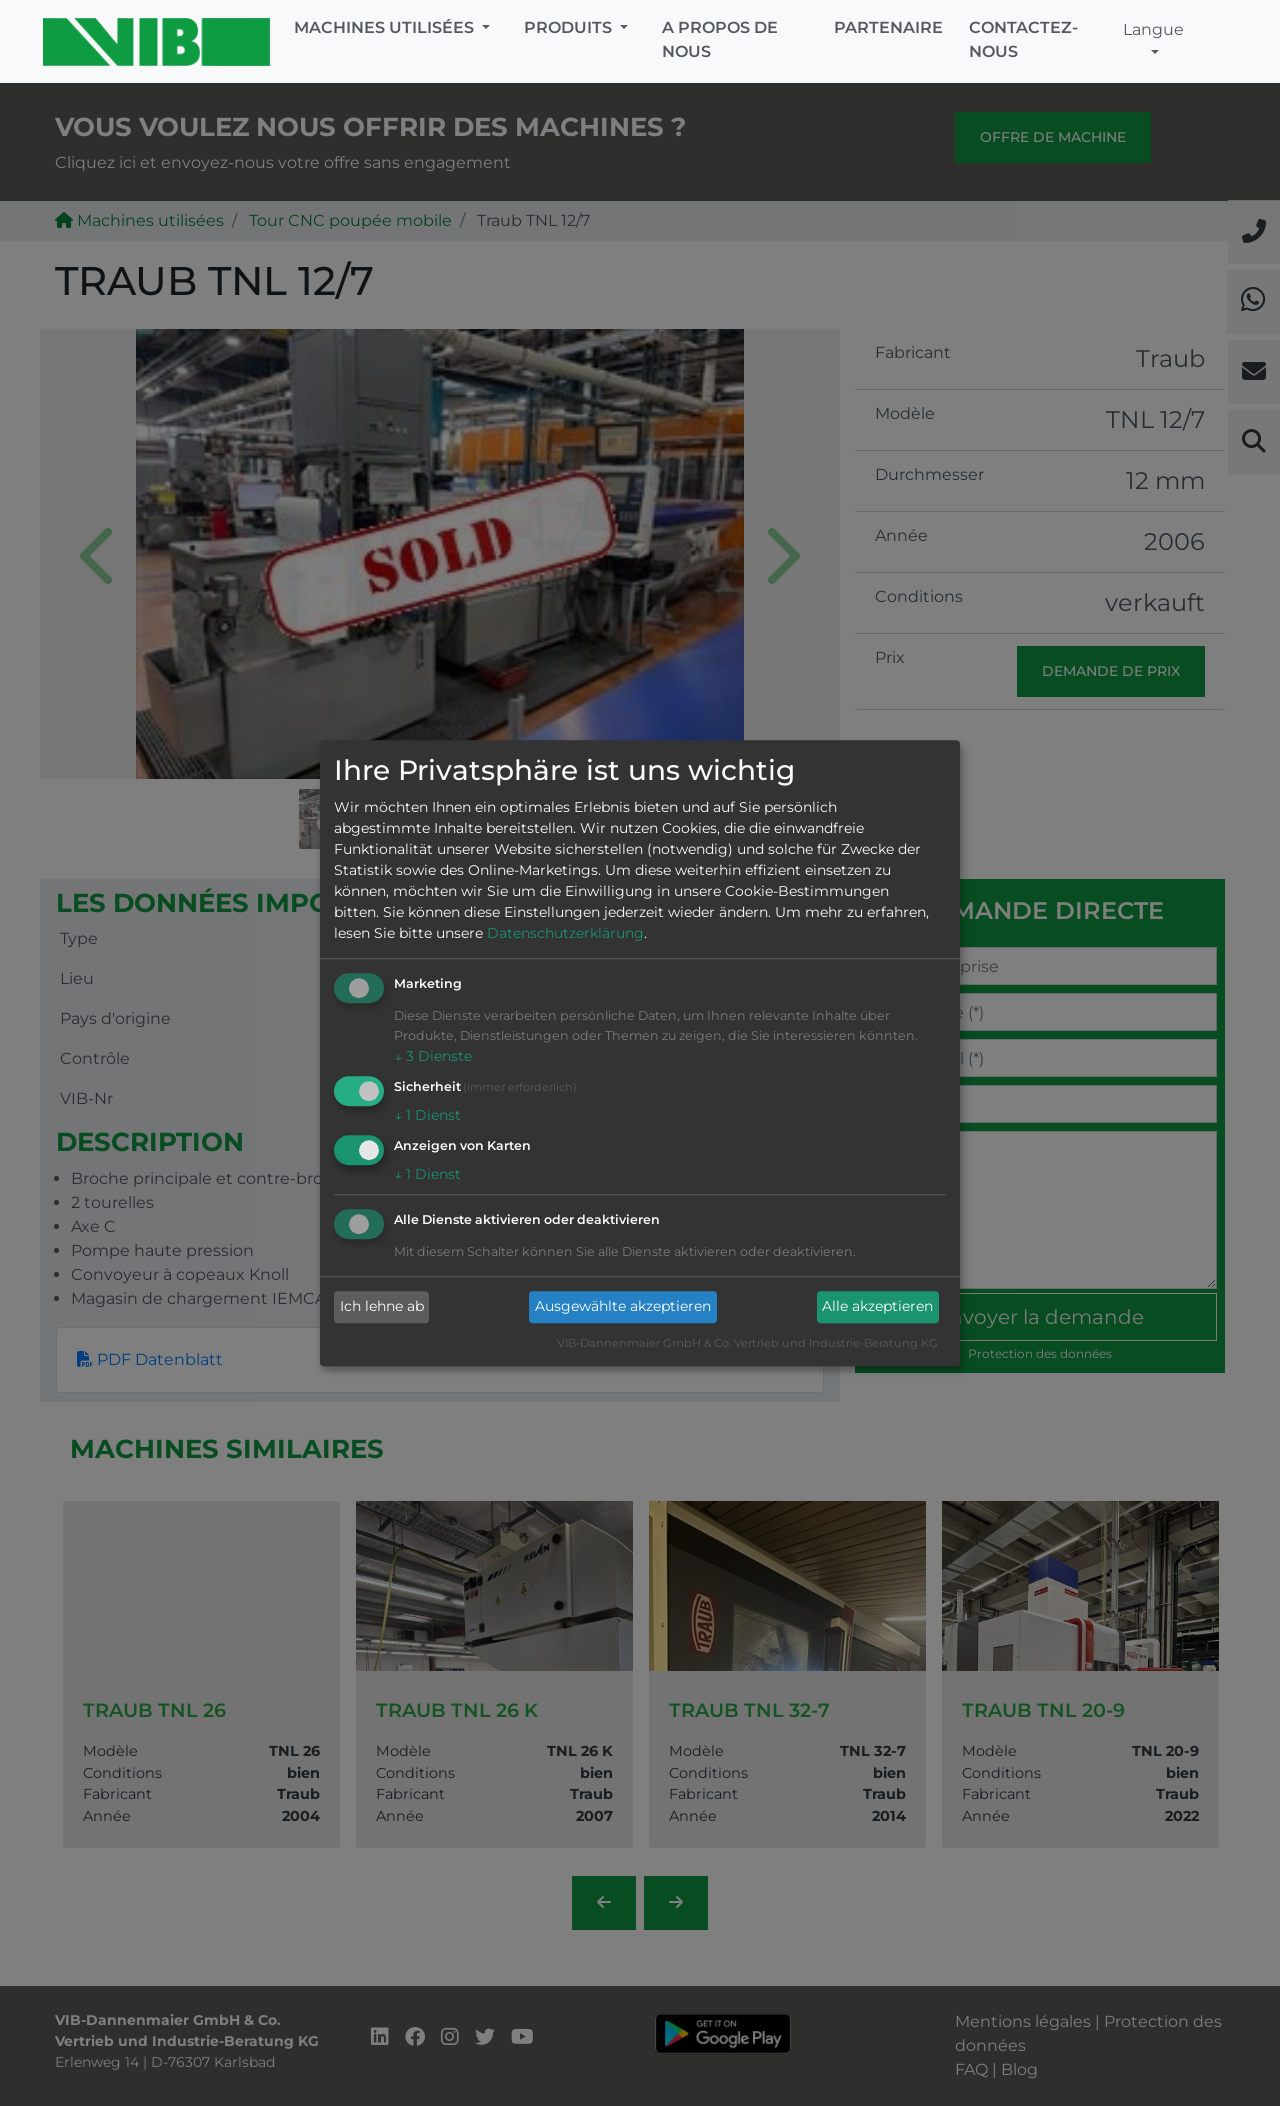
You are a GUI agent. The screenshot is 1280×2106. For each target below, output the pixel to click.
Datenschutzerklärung (565, 934)
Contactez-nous (1023, 39)
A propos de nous (720, 39)
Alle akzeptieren (877, 1307)
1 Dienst (427, 1115)
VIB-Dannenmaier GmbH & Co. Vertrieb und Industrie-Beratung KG (747, 1343)
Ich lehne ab (382, 1307)
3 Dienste (433, 1057)
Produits (570, 27)
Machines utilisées (386, 27)
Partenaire (888, 27)
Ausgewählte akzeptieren (623, 1307)
